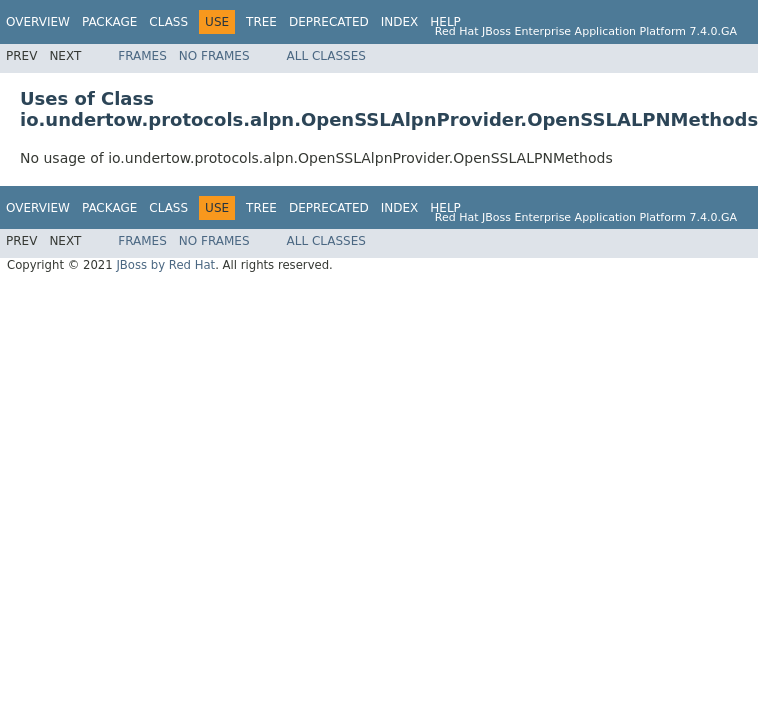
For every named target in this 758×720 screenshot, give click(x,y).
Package (109, 22)
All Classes (326, 56)
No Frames (214, 56)
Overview (38, 22)
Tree (261, 22)
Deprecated (329, 22)
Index (400, 22)
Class (168, 22)
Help (445, 22)
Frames (142, 56)
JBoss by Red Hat (165, 265)
